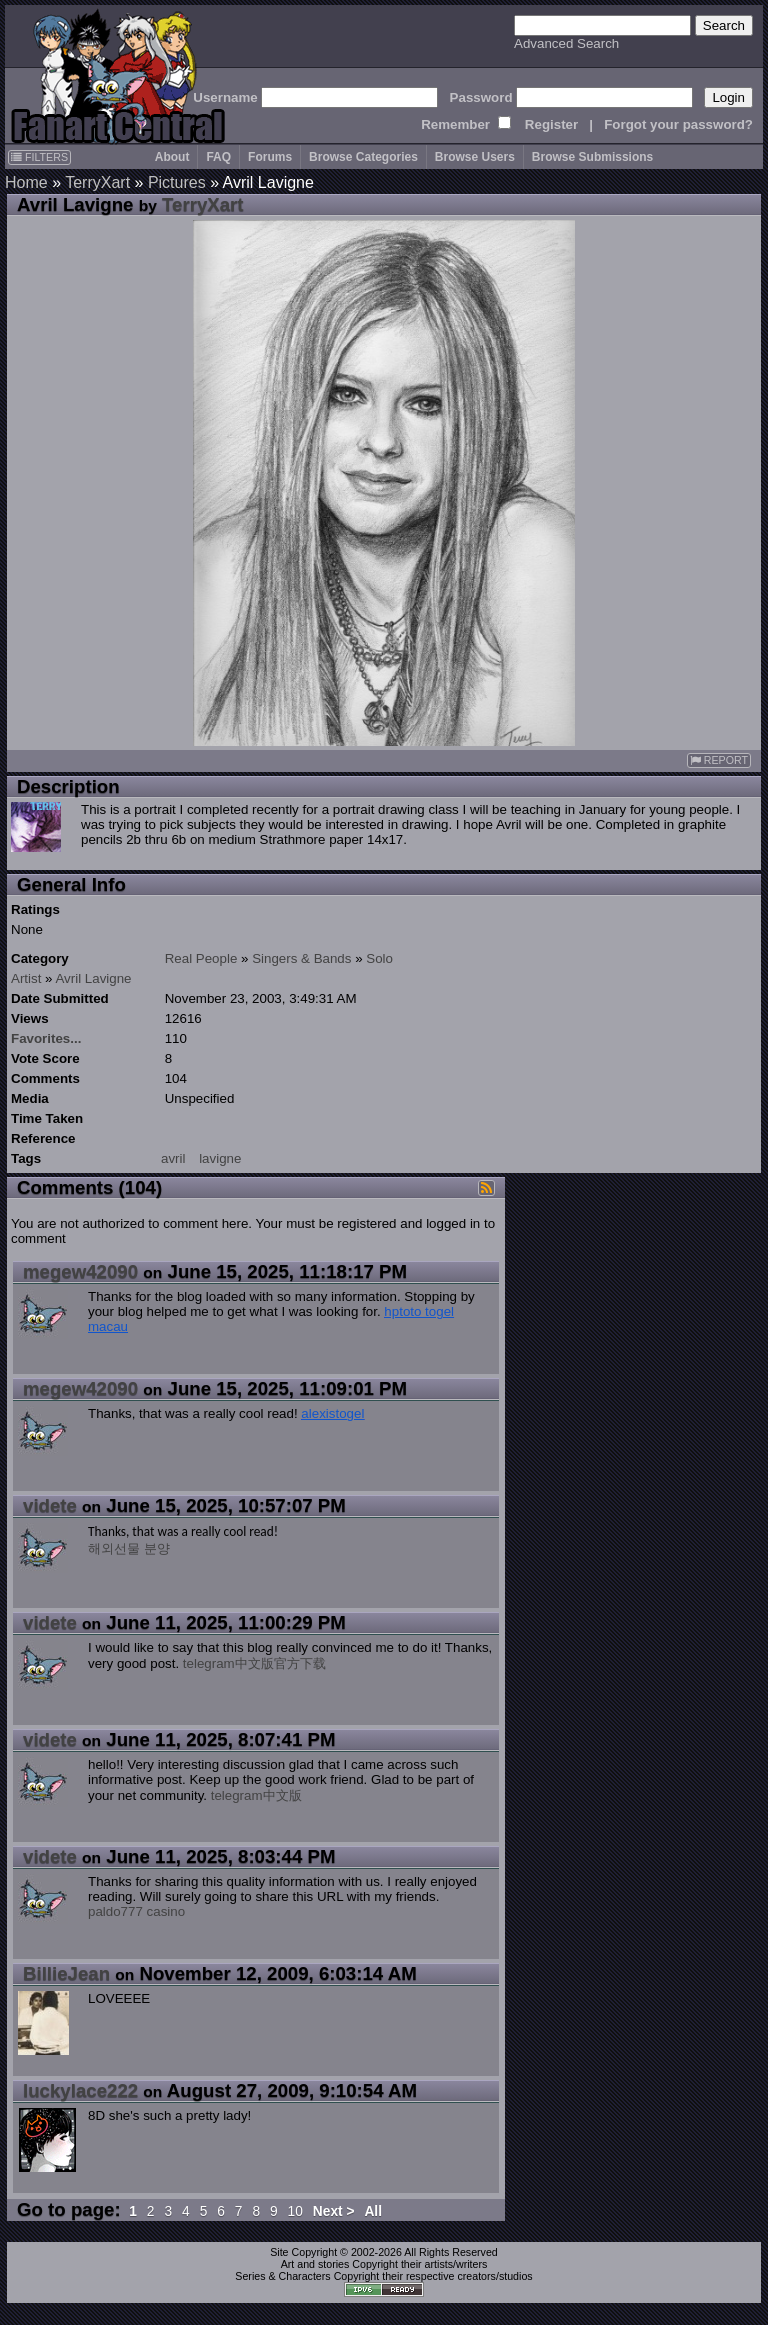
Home (26, 182)
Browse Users (475, 157)
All (373, 2211)
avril (173, 1158)
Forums (270, 157)
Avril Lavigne (93, 978)
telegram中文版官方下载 (254, 1663)
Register (551, 124)
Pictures (177, 182)
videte (50, 1505)
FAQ (218, 157)
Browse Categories (363, 157)
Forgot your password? (678, 124)
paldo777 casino (136, 1911)
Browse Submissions (592, 157)
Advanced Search (566, 43)
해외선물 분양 (129, 1548)
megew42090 (80, 1271)
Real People (201, 958)
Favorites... (46, 1038)
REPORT (719, 760)
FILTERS (39, 157)
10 (295, 2211)
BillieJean (66, 1973)
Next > (334, 2211)
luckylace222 (80, 2090)
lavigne (220, 1158)
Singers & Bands (301, 958)
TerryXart (97, 182)
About (172, 157)
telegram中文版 (256, 1795)
